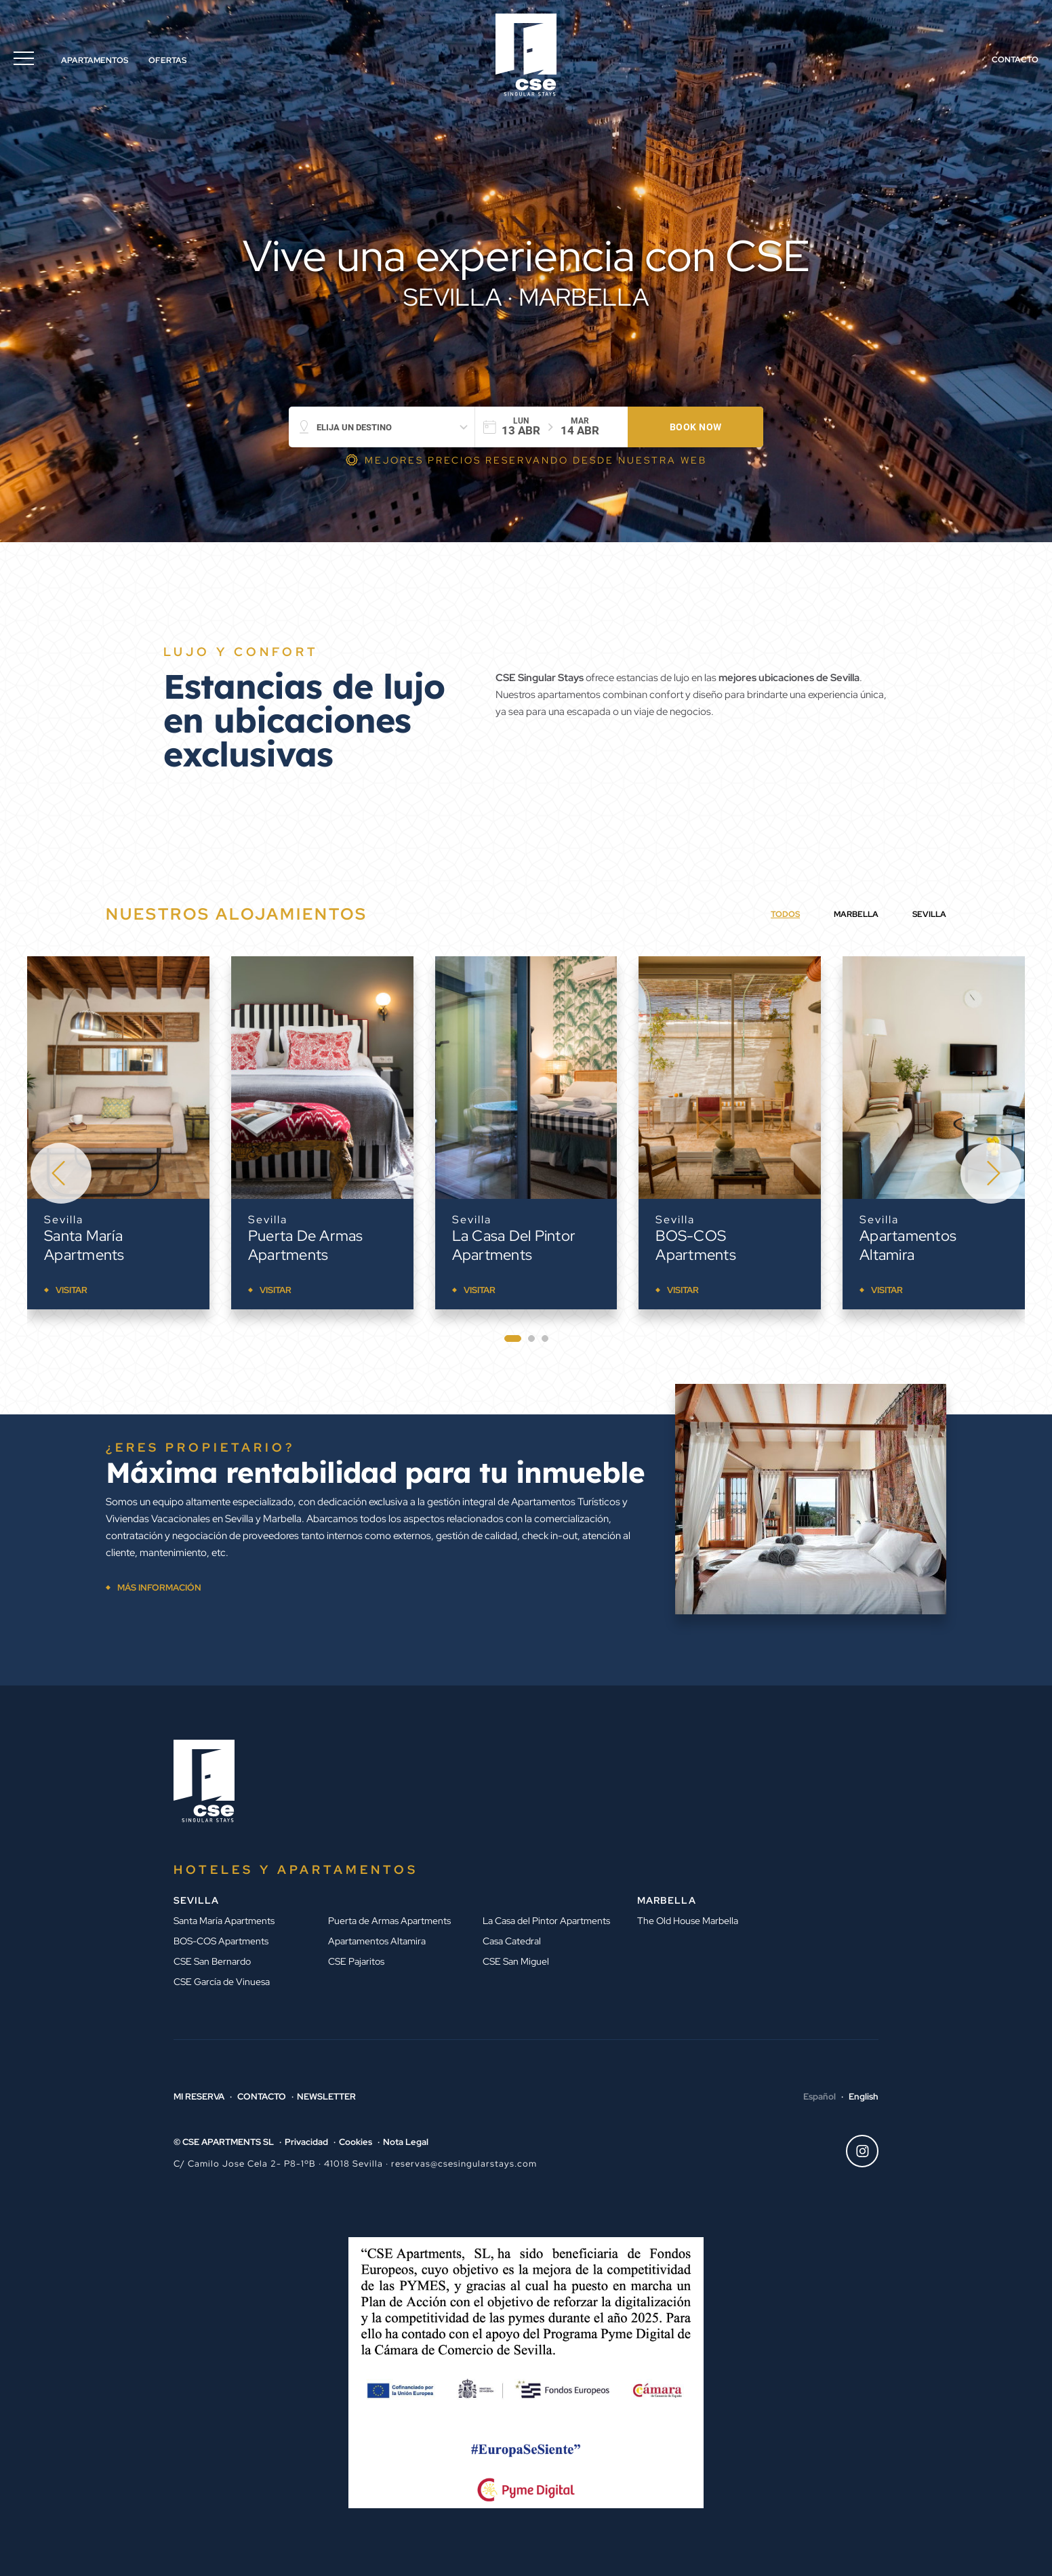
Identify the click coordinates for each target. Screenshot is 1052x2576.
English (863, 2096)
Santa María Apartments (84, 1245)
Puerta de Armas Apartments (305, 1245)
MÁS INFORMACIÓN (159, 1587)
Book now (696, 427)
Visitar (71, 1290)
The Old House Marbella (687, 1921)
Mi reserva (199, 2096)
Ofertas (167, 60)
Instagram (857, 2151)
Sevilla (63, 1219)
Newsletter (326, 2096)
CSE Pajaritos (356, 1961)
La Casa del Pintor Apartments (514, 1245)
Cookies (355, 2142)
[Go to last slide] (61, 1173)
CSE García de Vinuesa (222, 1982)
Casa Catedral (512, 1941)
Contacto (1015, 59)
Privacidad (306, 2142)
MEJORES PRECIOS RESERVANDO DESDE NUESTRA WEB (536, 460)
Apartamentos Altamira (907, 1245)
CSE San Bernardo (212, 1961)
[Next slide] (990, 1173)
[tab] (512, 1338)
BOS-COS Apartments (695, 1245)
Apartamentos (94, 60)
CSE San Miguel (516, 1961)
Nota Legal (405, 2142)
